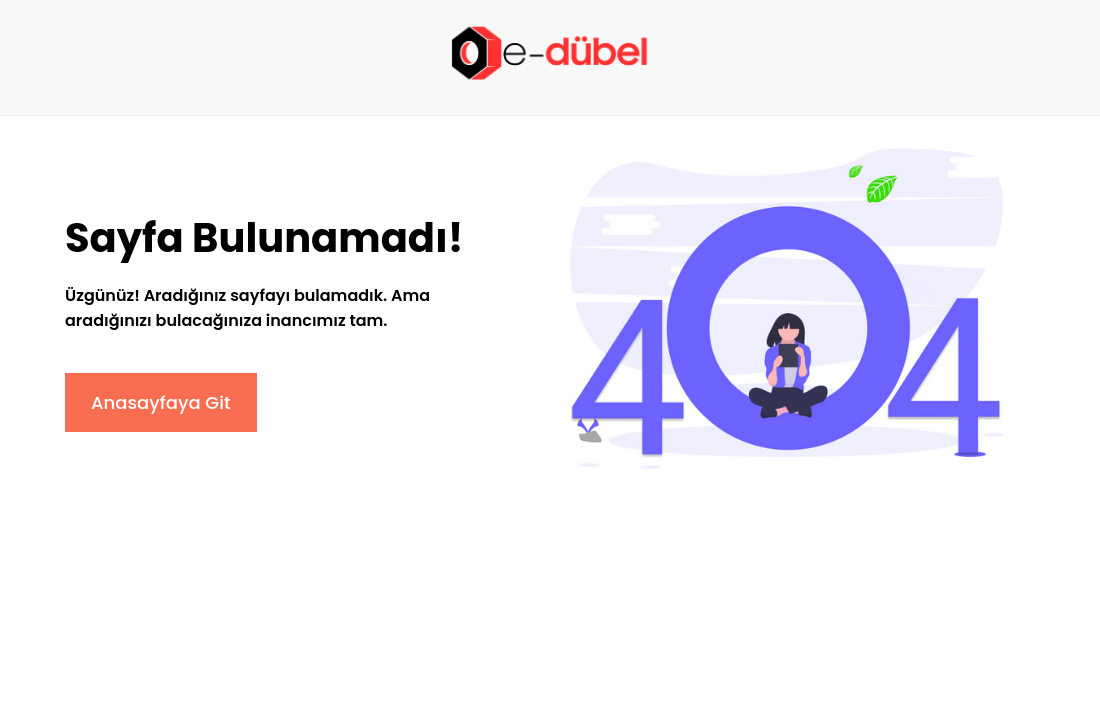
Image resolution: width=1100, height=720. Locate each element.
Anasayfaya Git (161, 402)
